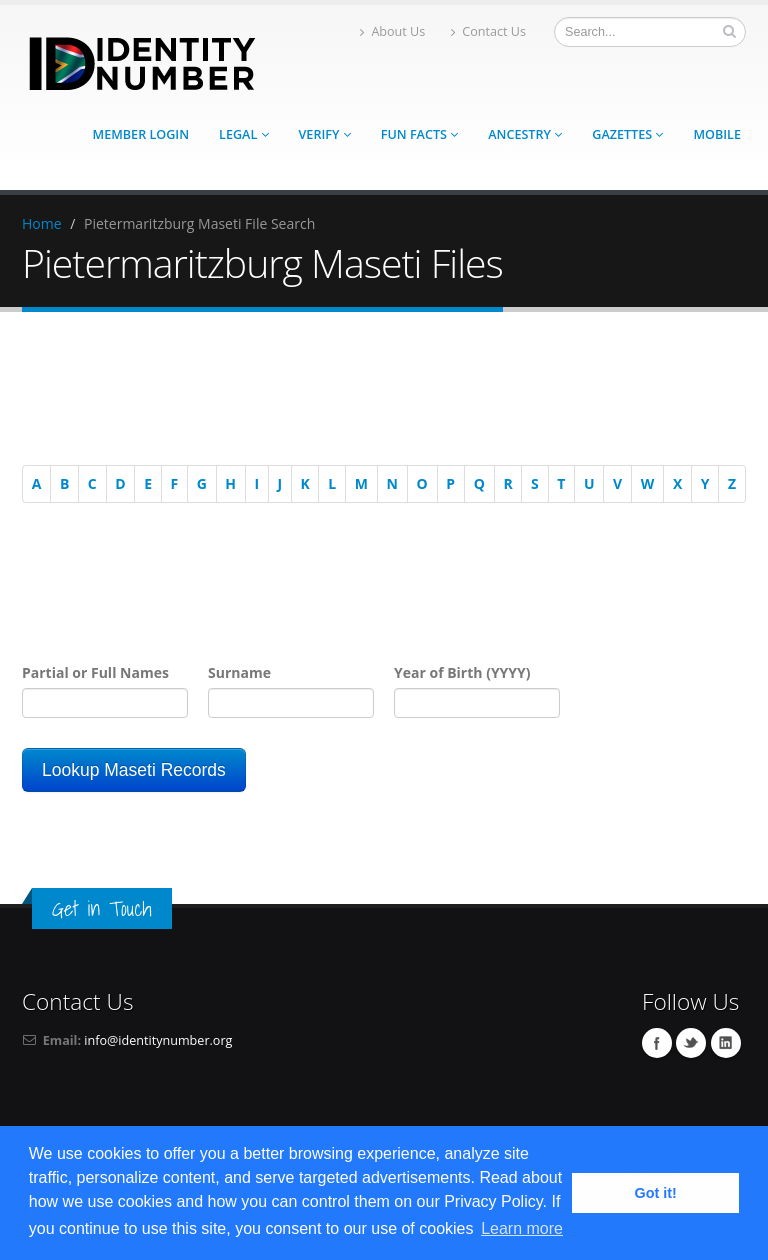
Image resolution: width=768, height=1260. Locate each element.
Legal (243, 134)
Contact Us (488, 31)
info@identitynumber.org (158, 1040)
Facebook (657, 1043)
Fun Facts (420, 134)
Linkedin (726, 1043)
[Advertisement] (374, 392)
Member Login (141, 134)
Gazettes (627, 134)
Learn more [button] (522, 1228)
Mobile (717, 134)
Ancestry (525, 134)
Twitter (691, 1043)
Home (42, 223)
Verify (325, 134)
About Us (392, 31)
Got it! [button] (656, 1193)
